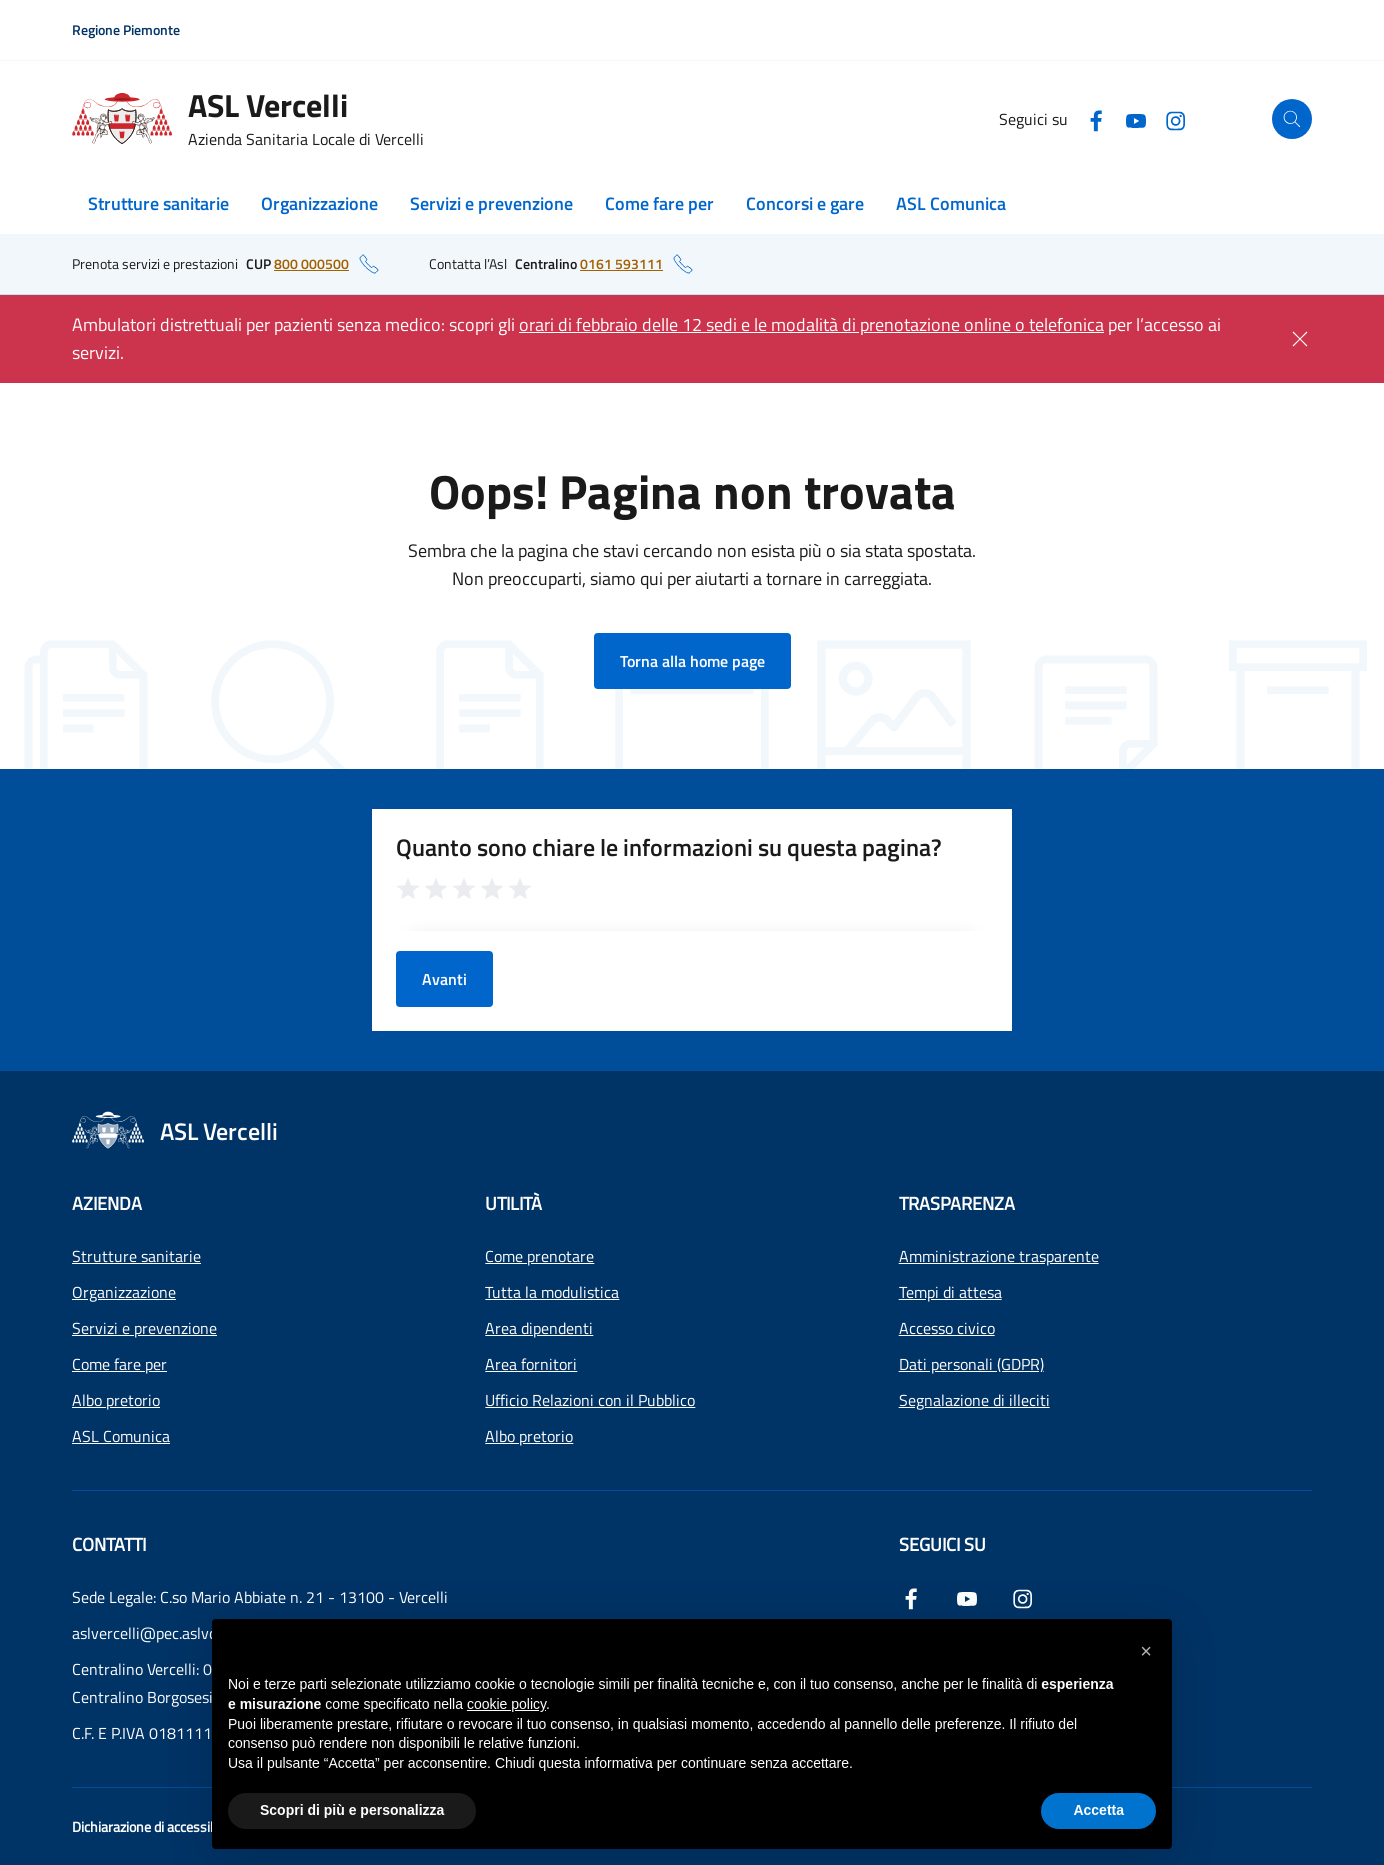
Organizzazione (319, 203)
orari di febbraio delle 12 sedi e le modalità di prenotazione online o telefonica (811, 324)
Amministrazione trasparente (999, 1256)
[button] (1146, 1651)
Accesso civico (947, 1328)
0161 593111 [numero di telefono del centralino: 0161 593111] (621, 263)
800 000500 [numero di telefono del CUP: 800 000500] (311, 263)
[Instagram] (1176, 118)
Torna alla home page (692, 661)
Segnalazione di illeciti (974, 1400)
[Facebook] (1096, 118)
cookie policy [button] (506, 1704)
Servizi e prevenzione (491, 203)
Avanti (444, 979)
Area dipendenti (539, 1328)
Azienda (107, 1203)
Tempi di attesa (950, 1292)
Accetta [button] (1098, 1810)
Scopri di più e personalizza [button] (352, 1810)
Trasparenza (957, 1203)
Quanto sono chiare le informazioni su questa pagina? (669, 847)
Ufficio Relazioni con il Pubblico (590, 1400)
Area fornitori (531, 1364)
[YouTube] (1136, 118)
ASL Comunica (951, 203)
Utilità (513, 1203)
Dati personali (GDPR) (971, 1364)
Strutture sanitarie (158, 203)
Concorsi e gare (805, 203)
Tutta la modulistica (552, 1292)
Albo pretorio (116, 1400)
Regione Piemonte (126, 29)
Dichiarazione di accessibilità (155, 1826)
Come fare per (659, 203)
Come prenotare (539, 1256)
